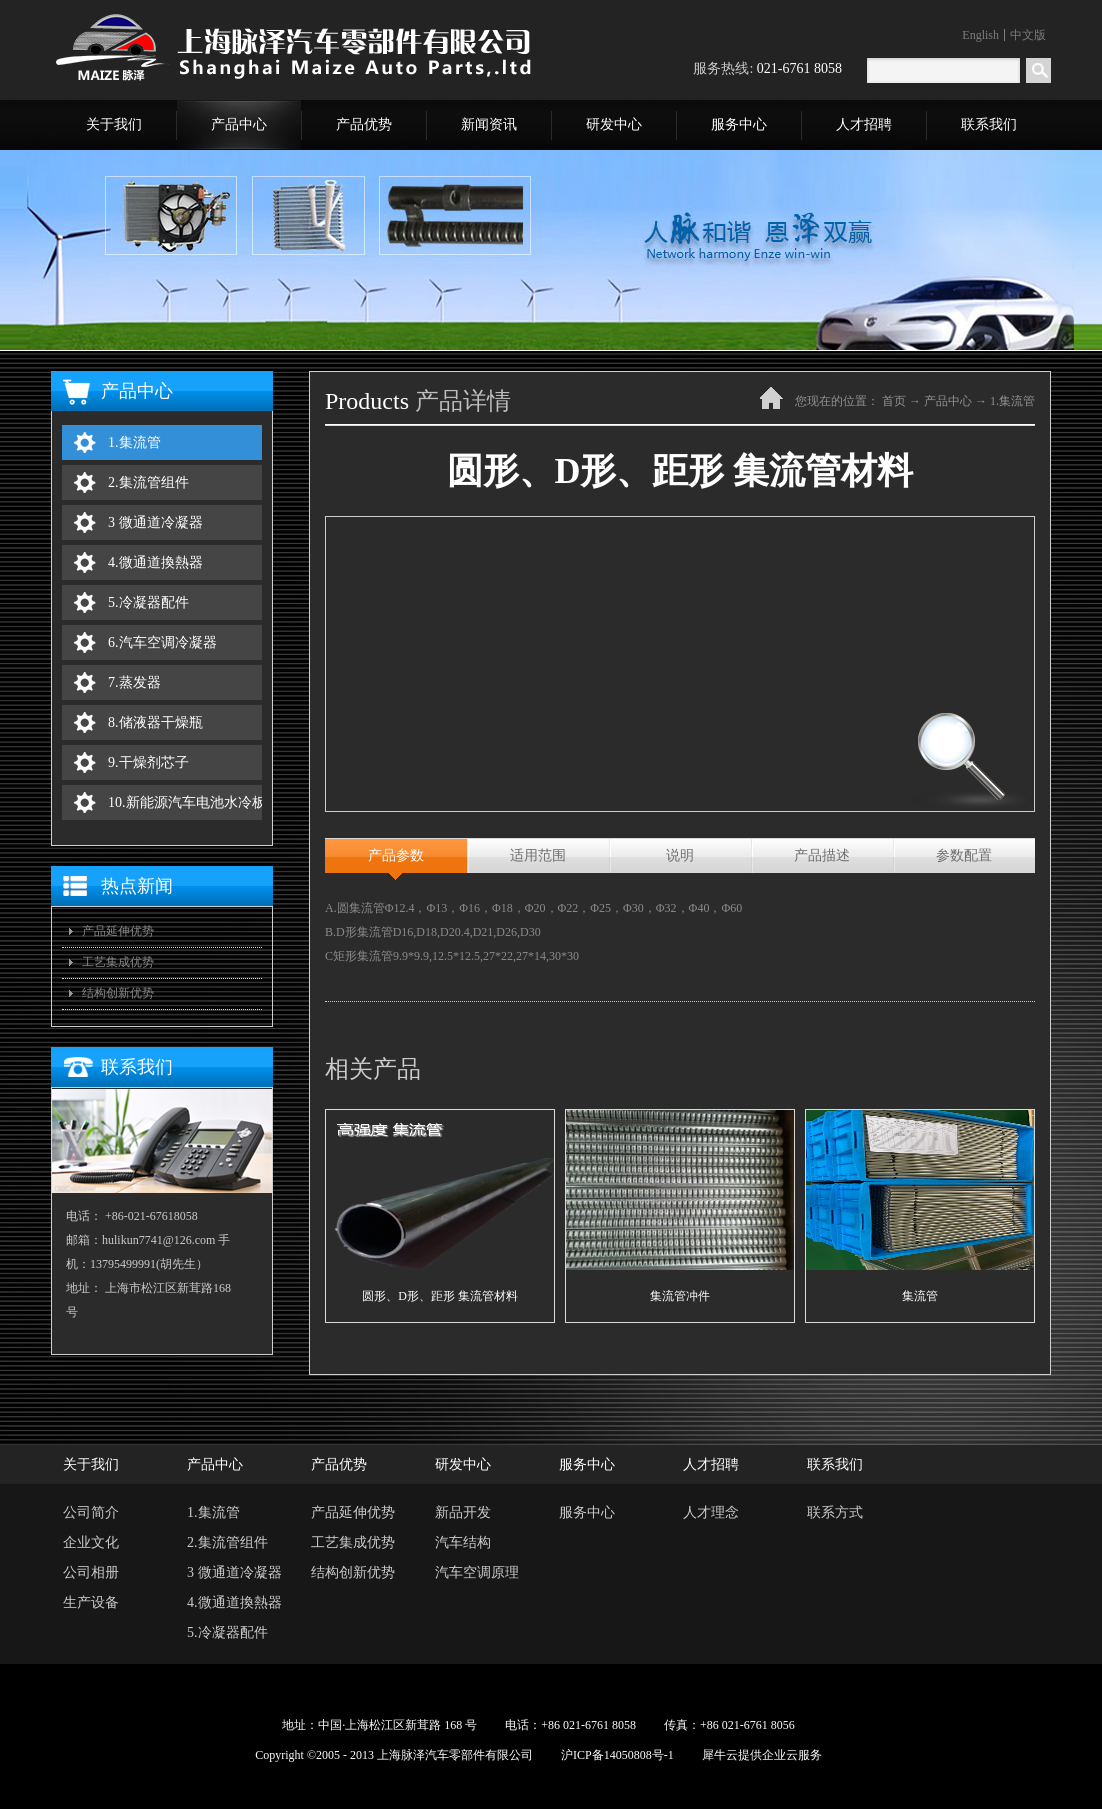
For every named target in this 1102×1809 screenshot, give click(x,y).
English (980, 35)
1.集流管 (1012, 401)
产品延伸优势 (118, 931)
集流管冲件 (680, 1296)
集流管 (920, 1296)
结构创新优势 (118, 993)
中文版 (1028, 35)
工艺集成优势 (118, 962)
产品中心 (948, 401)
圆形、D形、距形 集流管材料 (440, 1296)
